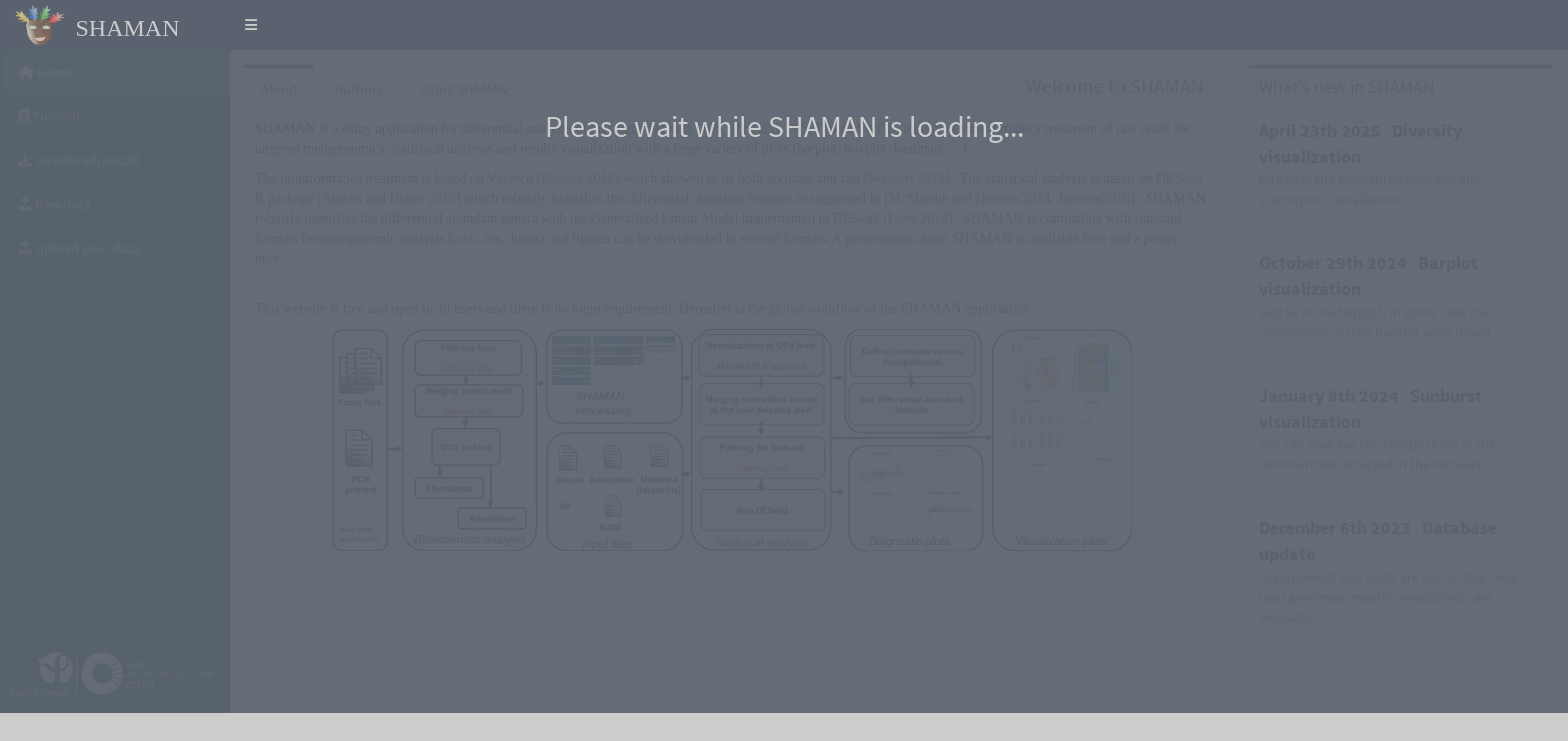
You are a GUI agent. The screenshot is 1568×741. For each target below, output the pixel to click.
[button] (251, 25)
